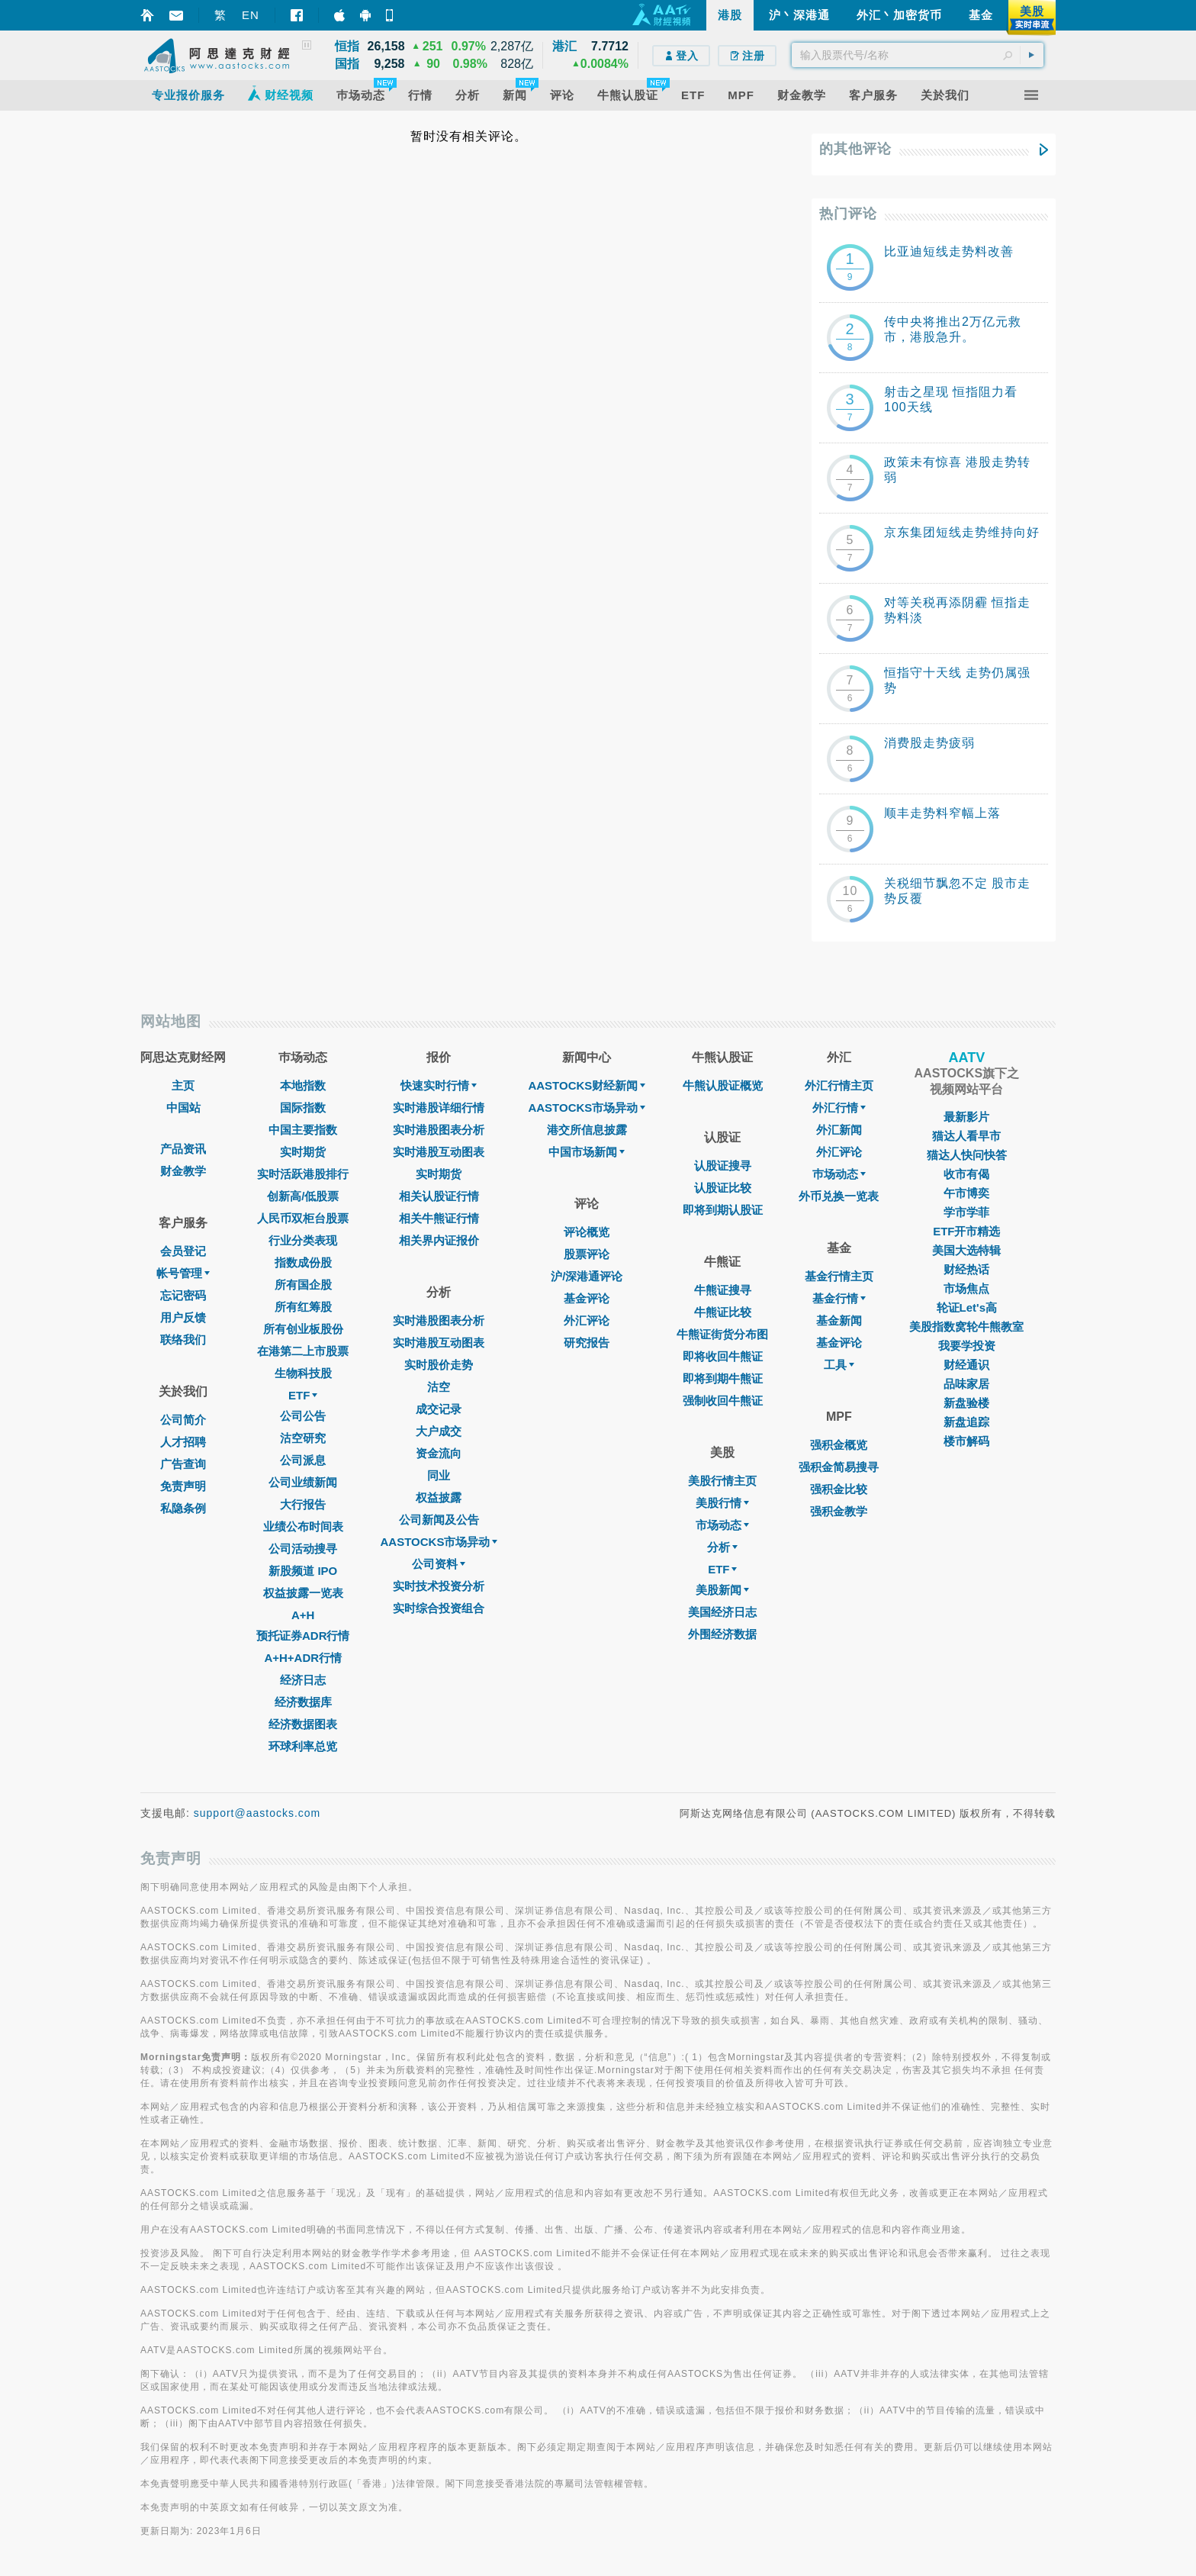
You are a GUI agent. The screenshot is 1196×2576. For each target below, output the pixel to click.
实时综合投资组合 (438, 1608)
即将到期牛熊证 (723, 1378)
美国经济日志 (722, 1611)
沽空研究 (303, 1437)
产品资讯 (183, 1148)
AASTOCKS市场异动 (439, 1541)
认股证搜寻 (722, 1165)
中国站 (183, 1107)
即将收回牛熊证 (723, 1356)
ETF (302, 1395)
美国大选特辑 (966, 1250)
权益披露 (438, 1497)
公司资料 (438, 1563)
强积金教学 (838, 1511)
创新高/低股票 (303, 1196)
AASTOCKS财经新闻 (586, 1085)
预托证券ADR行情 (303, 1635)
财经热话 (966, 1269)
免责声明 (183, 1486)
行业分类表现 (302, 1240)
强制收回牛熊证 (723, 1400)
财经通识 (966, 1364)
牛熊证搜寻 (722, 1289)
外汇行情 (839, 1107)
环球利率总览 (302, 1746)
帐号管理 (183, 1273)
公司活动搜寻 (302, 1548)
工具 (839, 1364)
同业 (438, 1475)
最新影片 (966, 1116)
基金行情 (839, 1298)
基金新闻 (839, 1320)
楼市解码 (966, 1441)
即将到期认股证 (723, 1209)
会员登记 (183, 1251)
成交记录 (438, 1408)
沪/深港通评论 (586, 1276)
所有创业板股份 (303, 1328)
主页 (183, 1085)
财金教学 (183, 1170)
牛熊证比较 (722, 1312)
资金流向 (438, 1453)
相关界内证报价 (439, 1240)
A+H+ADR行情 (303, 1657)
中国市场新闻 (586, 1151)
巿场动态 (839, 1173)
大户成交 (438, 1431)
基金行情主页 (839, 1276)
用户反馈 (183, 1317)
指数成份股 (303, 1262)
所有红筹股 (303, 1306)
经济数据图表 (302, 1724)
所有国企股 (303, 1284)
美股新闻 (722, 1589)
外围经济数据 (722, 1634)
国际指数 (303, 1107)
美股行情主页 (722, 1480)
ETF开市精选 (966, 1231)
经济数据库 (303, 1701)
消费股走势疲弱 (929, 742)
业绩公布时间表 (303, 1526)
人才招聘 (183, 1441)
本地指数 (303, 1085)
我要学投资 (966, 1345)
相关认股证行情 (439, 1196)
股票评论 (586, 1254)
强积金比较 (838, 1489)
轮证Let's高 (967, 1307)
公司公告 (303, 1415)
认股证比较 (722, 1187)
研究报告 (586, 1342)
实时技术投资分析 (438, 1585)
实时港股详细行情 (438, 1107)
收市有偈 (966, 1173)
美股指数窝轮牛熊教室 (966, 1326)
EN (250, 14)
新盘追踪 (966, 1421)
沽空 (438, 1386)
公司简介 (183, 1419)
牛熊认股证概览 (723, 1085)
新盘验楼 (966, 1402)
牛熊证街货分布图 (722, 1334)
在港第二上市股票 (303, 1350)
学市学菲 (966, 1212)
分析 (722, 1547)
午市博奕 (966, 1193)
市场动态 (722, 1524)
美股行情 (722, 1502)
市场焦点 (966, 1288)
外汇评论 (586, 1320)
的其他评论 (855, 148)
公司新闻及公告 (439, 1519)
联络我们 (183, 1339)
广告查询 (183, 1463)
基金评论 (586, 1298)
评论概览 (586, 1231)
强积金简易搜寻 (839, 1466)
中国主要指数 (302, 1129)
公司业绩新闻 (302, 1482)
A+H (302, 1614)
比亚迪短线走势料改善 (949, 251)
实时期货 (303, 1151)
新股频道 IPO (302, 1570)
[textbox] (917, 55)
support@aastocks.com (257, 1813)
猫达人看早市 (966, 1135)
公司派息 (303, 1460)
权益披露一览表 (303, 1592)
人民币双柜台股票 (303, 1218)
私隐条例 (183, 1508)
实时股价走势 (438, 1364)
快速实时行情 (438, 1085)
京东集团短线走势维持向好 (962, 532)
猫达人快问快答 (967, 1154)
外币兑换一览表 (839, 1196)
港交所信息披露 (587, 1129)
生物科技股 (303, 1373)
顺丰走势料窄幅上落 (942, 813)
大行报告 (303, 1504)
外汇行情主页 (839, 1085)
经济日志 (303, 1679)
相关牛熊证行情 (439, 1218)
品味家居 (966, 1383)
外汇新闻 (839, 1129)
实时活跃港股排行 (303, 1173)
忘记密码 (183, 1295)
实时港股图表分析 (438, 1129)
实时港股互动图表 (438, 1151)
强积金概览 (838, 1444)
